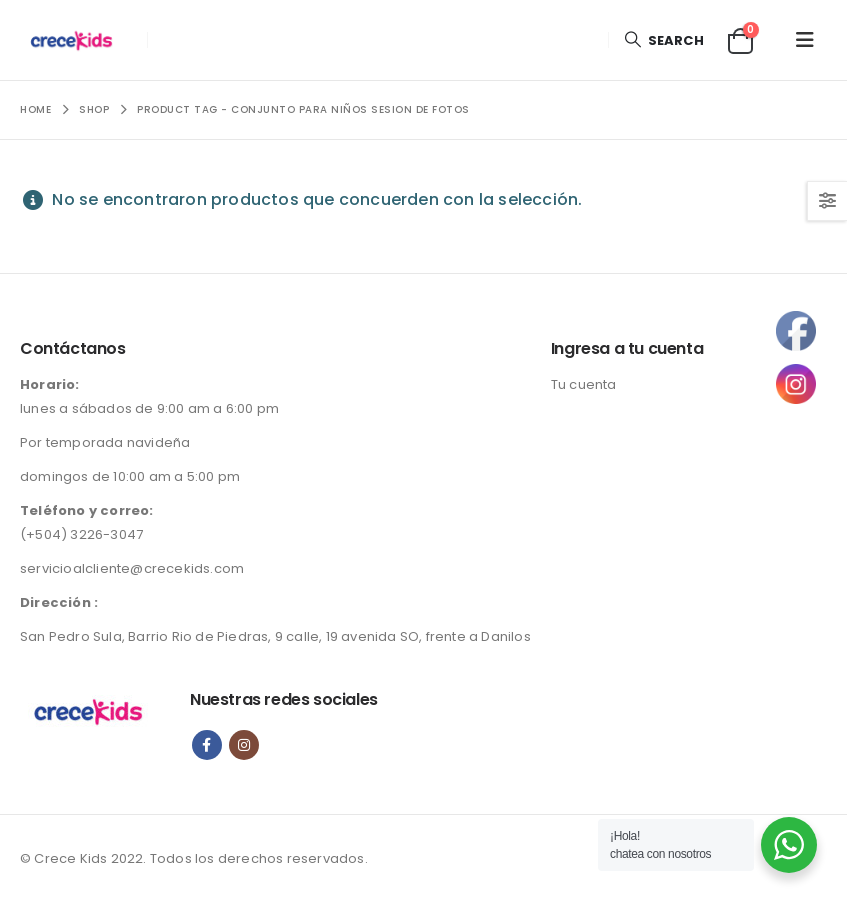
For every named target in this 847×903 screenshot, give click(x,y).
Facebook (207, 745)
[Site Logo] (76, 40)
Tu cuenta (584, 384)
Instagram (244, 745)
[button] (663, 40)
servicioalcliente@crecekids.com (132, 568)
